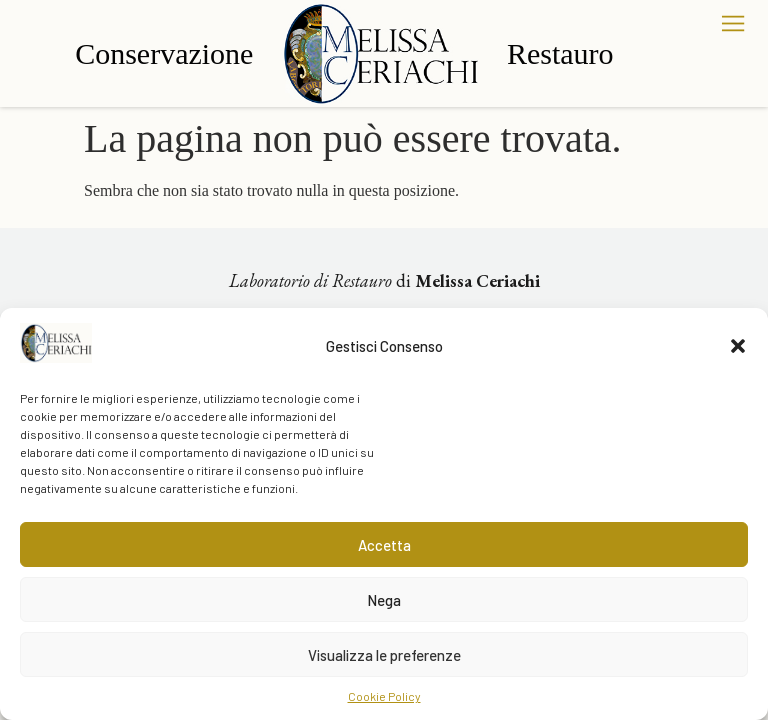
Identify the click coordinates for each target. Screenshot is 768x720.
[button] (738, 346)
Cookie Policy (384, 696)
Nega (384, 600)
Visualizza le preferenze (384, 655)
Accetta (384, 545)
